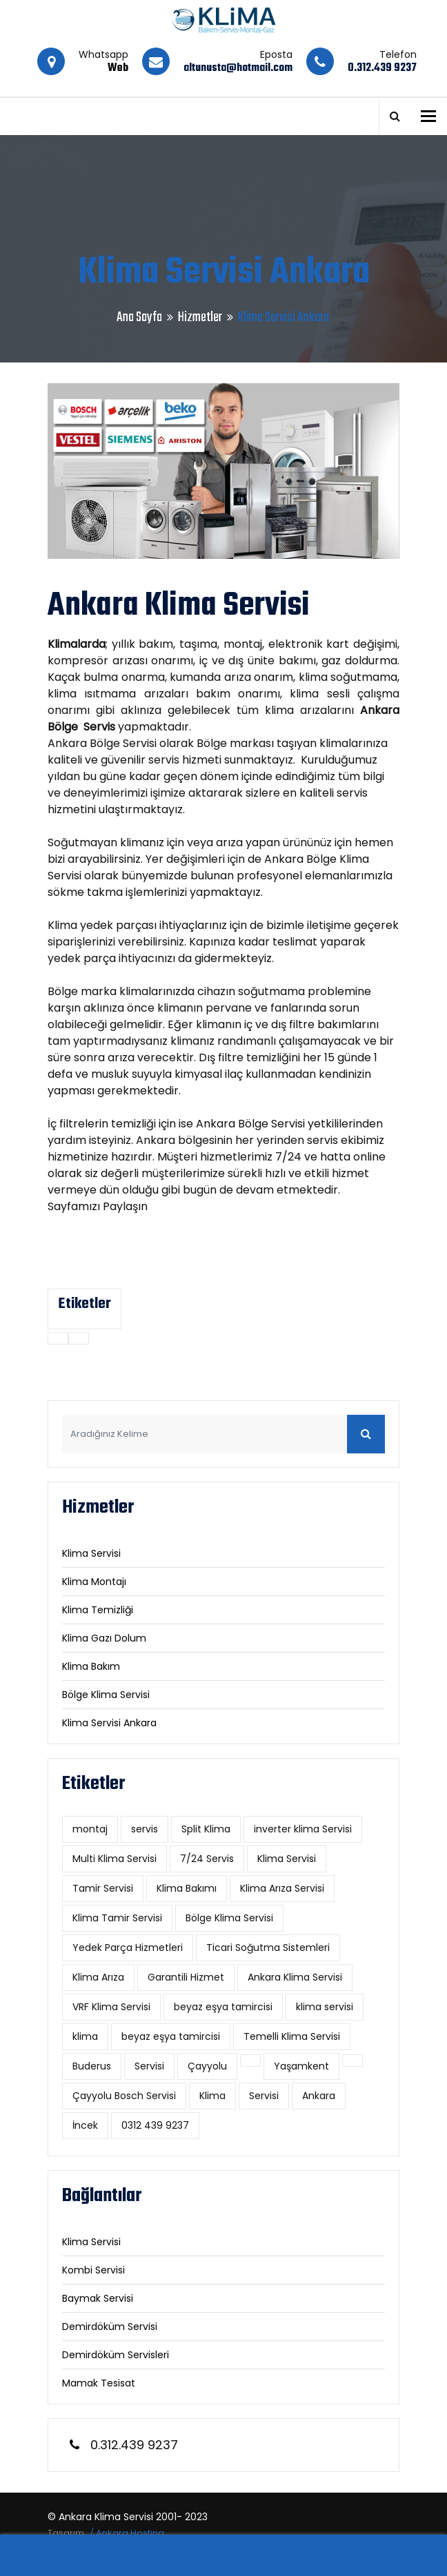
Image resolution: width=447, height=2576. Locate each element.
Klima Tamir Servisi (117, 1918)
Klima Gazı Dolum (104, 1638)
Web (118, 68)
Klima (212, 2096)
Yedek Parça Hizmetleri (127, 1947)
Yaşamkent (301, 2066)
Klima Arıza (98, 1977)
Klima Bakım (91, 1666)
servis (144, 1829)
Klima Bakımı (187, 1888)
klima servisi (324, 2007)
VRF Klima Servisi (111, 2007)
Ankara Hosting (130, 2532)
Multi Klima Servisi (114, 1858)
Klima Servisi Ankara (109, 1723)
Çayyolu (207, 2066)
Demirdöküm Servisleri (115, 2355)
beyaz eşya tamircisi (223, 2007)
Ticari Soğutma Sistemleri (268, 1947)
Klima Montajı (94, 1581)
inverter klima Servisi (303, 1829)
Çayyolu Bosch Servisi (124, 2096)
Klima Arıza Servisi (282, 1888)
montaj (90, 1829)
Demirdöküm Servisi (109, 2326)
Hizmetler (200, 317)
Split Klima (205, 1829)
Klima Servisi (91, 1553)
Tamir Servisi (102, 1888)
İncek (85, 2125)
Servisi (149, 2066)
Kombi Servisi (93, 2270)
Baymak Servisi (97, 2298)
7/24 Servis (207, 1858)
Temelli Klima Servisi (292, 2036)
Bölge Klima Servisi (106, 1694)
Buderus (91, 2066)
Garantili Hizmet (186, 1977)
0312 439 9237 (155, 2125)
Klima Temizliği (97, 1610)
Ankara (318, 2096)
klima (85, 2036)
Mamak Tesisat (98, 2383)
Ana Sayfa (139, 317)
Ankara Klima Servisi (295, 1977)
